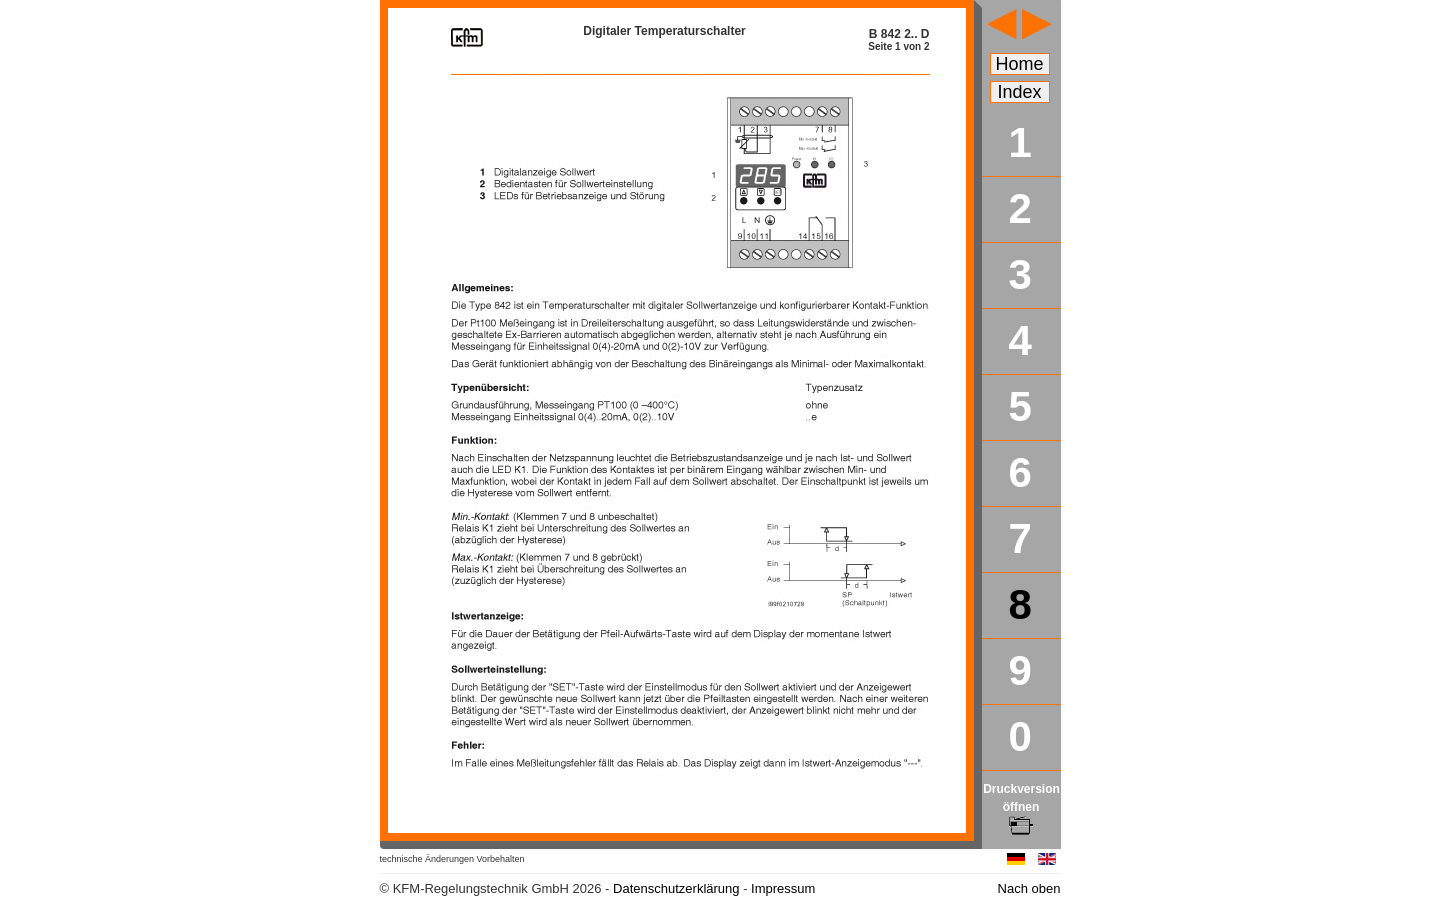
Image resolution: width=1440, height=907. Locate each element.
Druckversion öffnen (1021, 807)
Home (1020, 64)
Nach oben (1029, 888)
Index (1020, 92)
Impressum (783, 888)
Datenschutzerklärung (676, 888)
